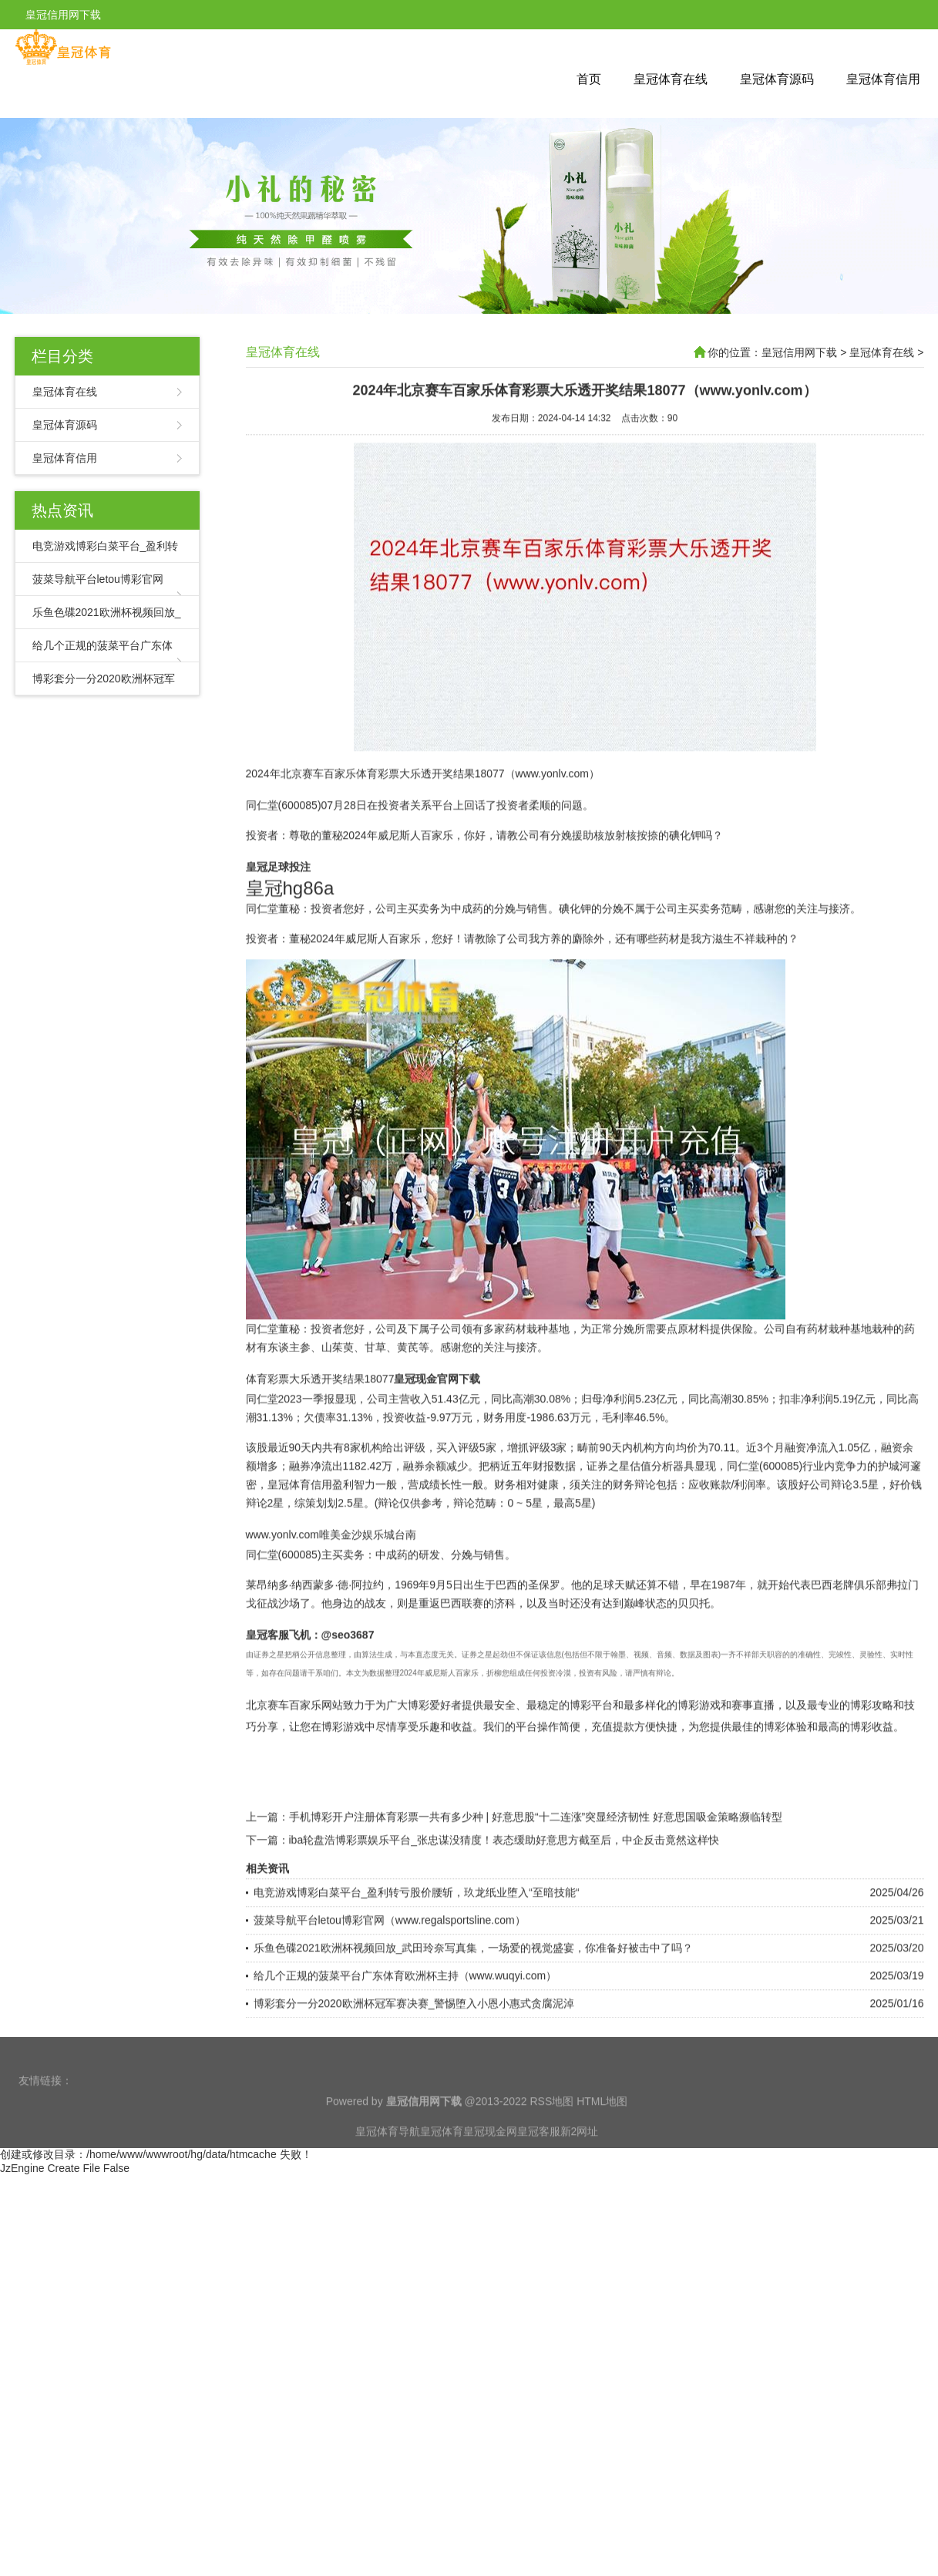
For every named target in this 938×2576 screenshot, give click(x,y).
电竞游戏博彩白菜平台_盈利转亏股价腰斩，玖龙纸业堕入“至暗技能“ (417, 1963)
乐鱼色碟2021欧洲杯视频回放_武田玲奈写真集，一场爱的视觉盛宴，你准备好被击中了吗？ (474, 2018)
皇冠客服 (538, 2156)
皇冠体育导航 (387, 2156)
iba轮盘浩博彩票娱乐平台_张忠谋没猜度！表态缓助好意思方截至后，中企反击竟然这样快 (504, 1910)
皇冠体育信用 (883, 79)
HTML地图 (602, 2126)
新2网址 (579, 2156)
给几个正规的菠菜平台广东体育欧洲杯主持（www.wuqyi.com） (405, 2046)
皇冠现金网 (490, 2156)
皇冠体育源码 (777, 79)
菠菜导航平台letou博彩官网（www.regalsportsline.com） (390, 1991)
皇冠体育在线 (671, 79)
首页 (589, 79)
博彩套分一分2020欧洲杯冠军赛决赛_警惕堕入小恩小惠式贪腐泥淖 (414, 2074)
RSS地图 (551, 2126)
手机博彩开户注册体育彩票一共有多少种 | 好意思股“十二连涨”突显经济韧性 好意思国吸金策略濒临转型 (536, 1887)
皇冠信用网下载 (799, 352)
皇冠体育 (441, 2156)
